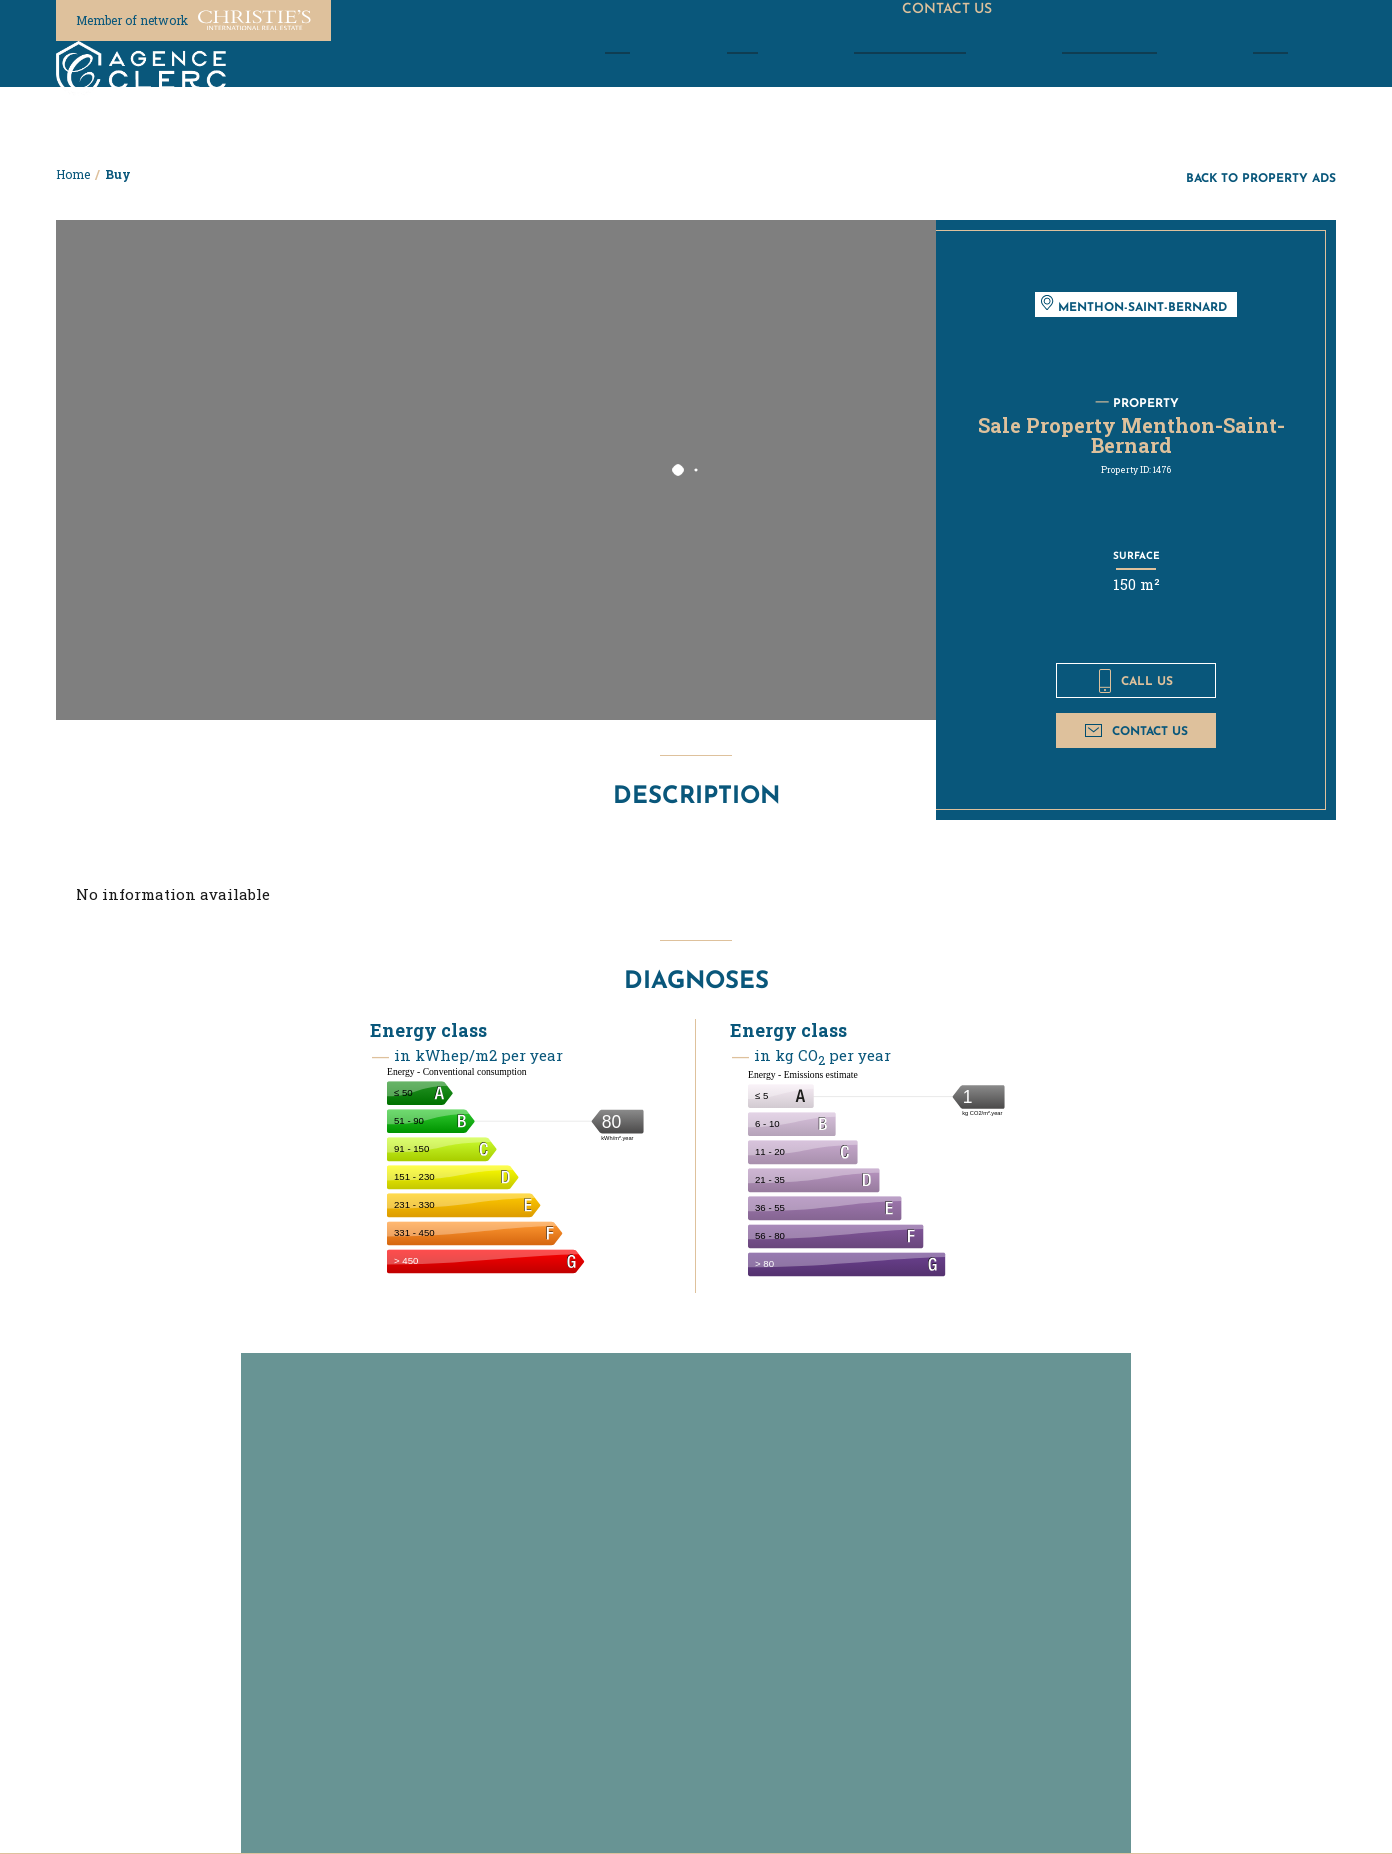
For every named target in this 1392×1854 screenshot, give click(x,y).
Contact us (1136, 730)
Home (73, 174)
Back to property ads (1261, 177)
